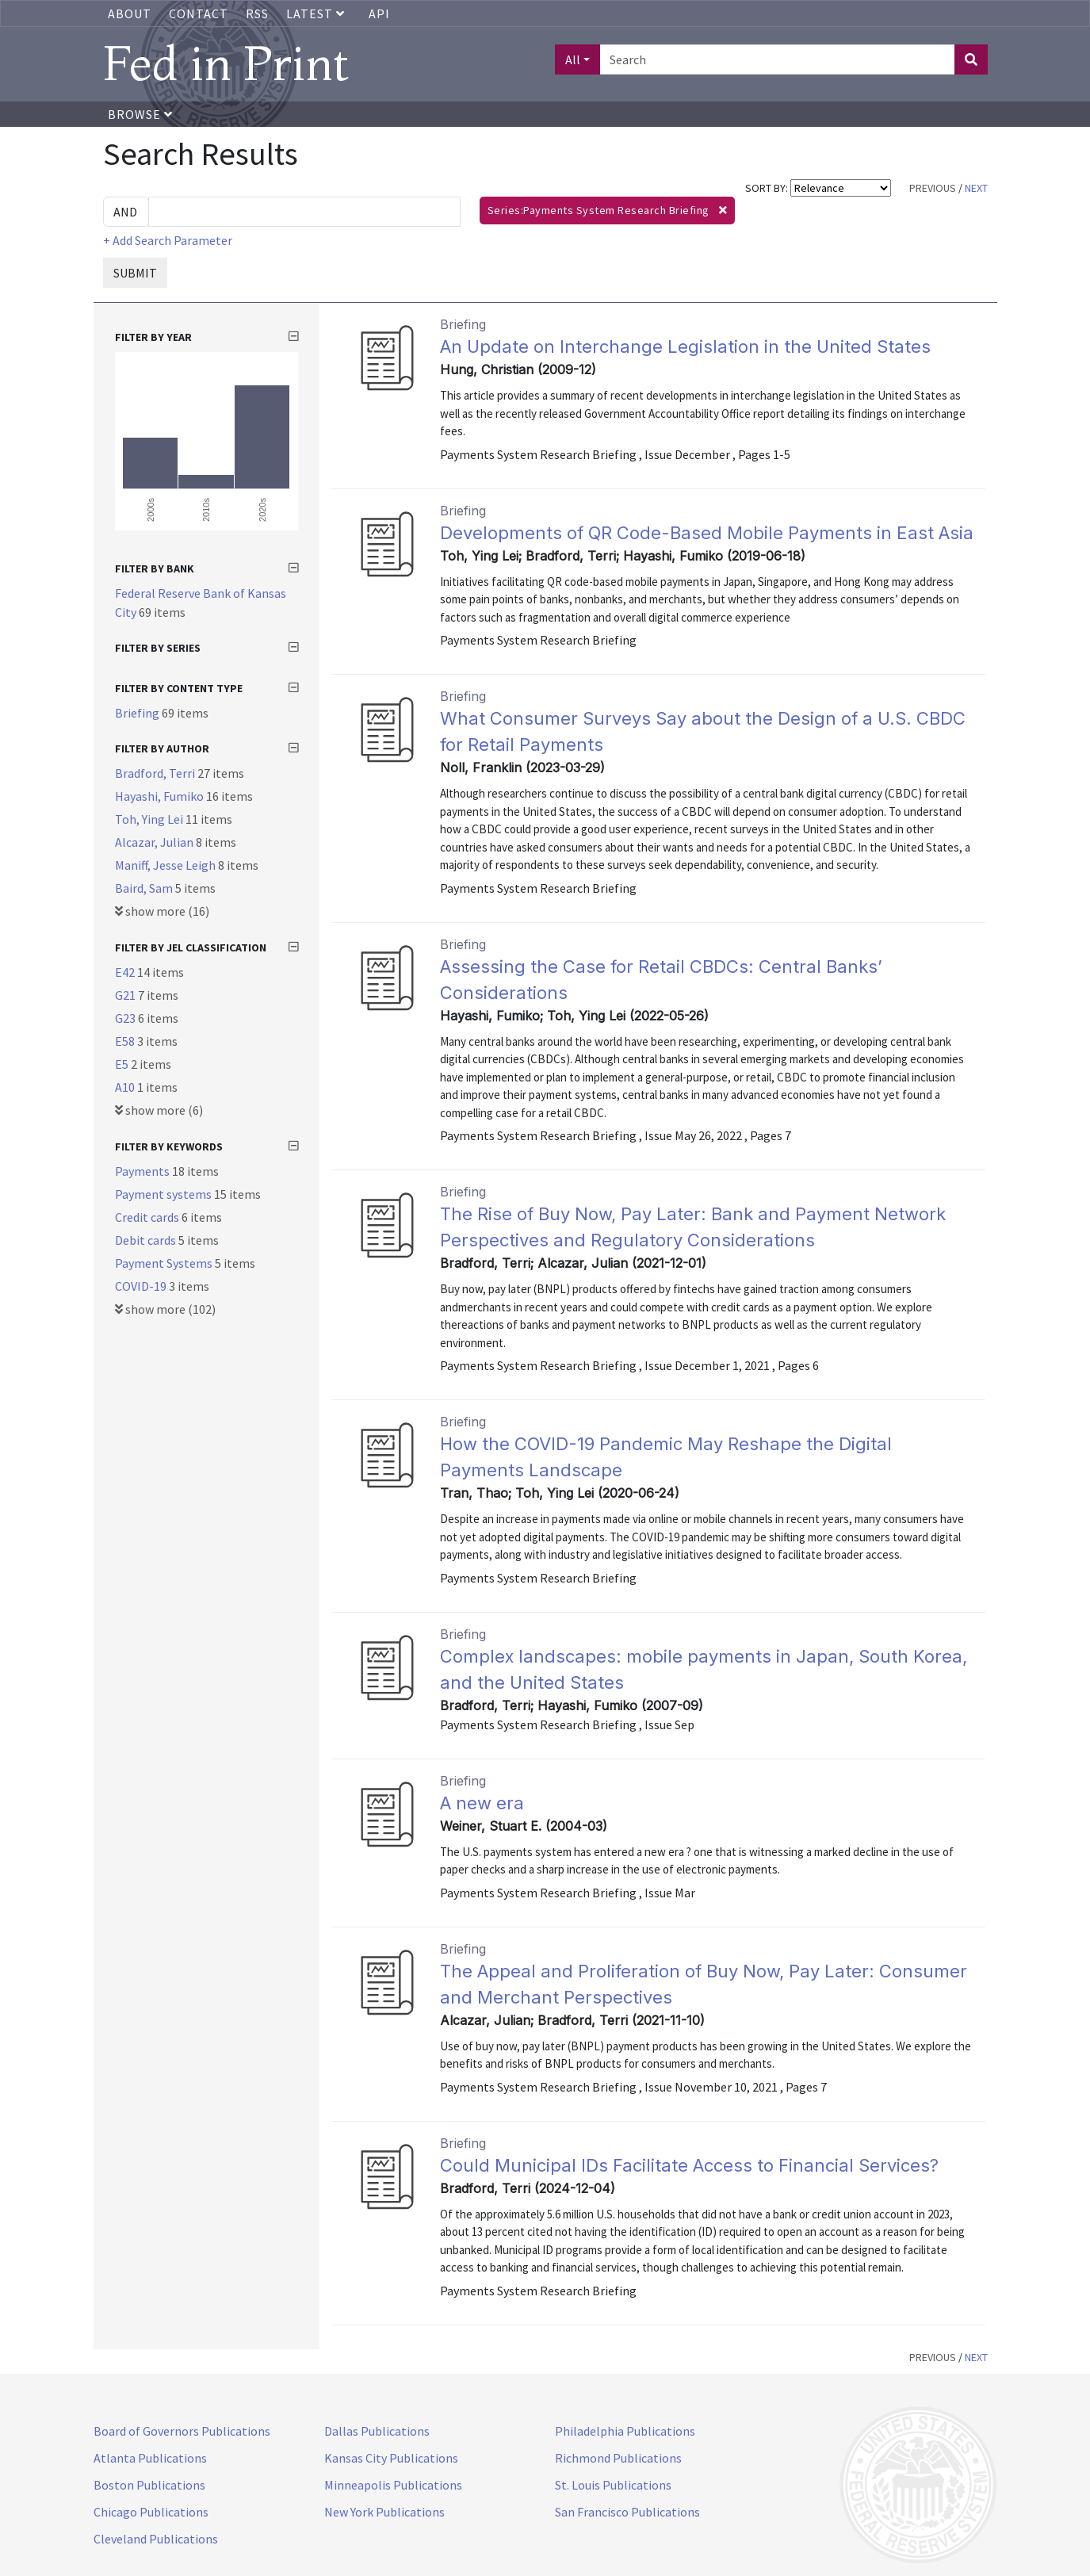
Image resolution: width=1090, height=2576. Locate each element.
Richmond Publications (618, 2458)
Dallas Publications (377, 2431)
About (129, 13)
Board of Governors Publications (182, 2431)
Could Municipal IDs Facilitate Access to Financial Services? (689, 2165)
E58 (126, 1041)
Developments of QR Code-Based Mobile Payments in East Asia (706, 532)
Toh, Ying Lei (150, 819)
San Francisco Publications (627, 2512)
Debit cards (146, 1240)
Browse (140, 114)
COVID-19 (142, 1286)
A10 (126, 1087)
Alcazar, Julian (155, 842)
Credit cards (148, 1217)
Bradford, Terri (156, 773)
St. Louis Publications (613, 2485)
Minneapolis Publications (393, 2485)
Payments (143, 1171)
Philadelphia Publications (625, 2431)
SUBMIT (135, 273)
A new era (482, 1803)
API (379, 13)
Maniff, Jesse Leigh (166, 865)
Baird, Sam (145, 888)
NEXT (976, 188)
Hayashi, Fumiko (160, 796)
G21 (126, 995)
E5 (123, 1064)
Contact (198, 13)
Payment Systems (165, 1263)
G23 (126, 1018)
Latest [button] (317, 13)
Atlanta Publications (150, 2458)
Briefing (138, 713)
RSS (257, 13)
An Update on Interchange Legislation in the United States (685, 346)
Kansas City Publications (391, 2458)
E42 (126, 972)
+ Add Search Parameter (167, 240)
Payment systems (164, 1194)
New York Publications (384, 2512)
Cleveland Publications (156, 2539)
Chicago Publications (151, 2512)
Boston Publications (149, 2485)
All (572, 59)
